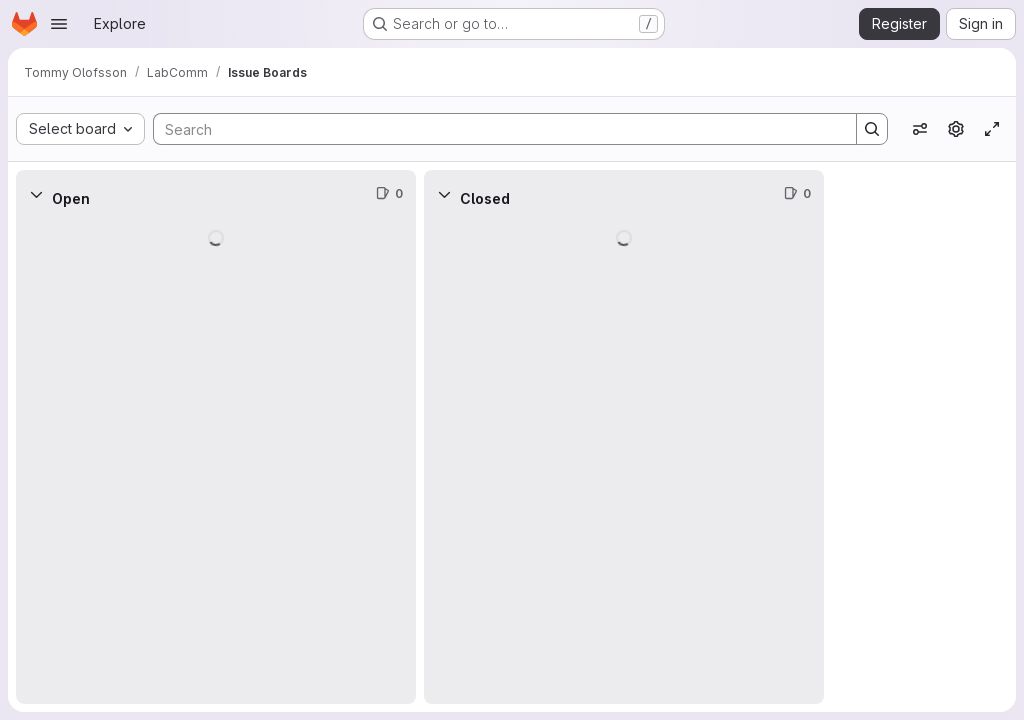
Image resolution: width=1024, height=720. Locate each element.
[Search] (495, 129)
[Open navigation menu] (59, 24)
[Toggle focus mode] (992, 129)
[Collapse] (36, 194)
